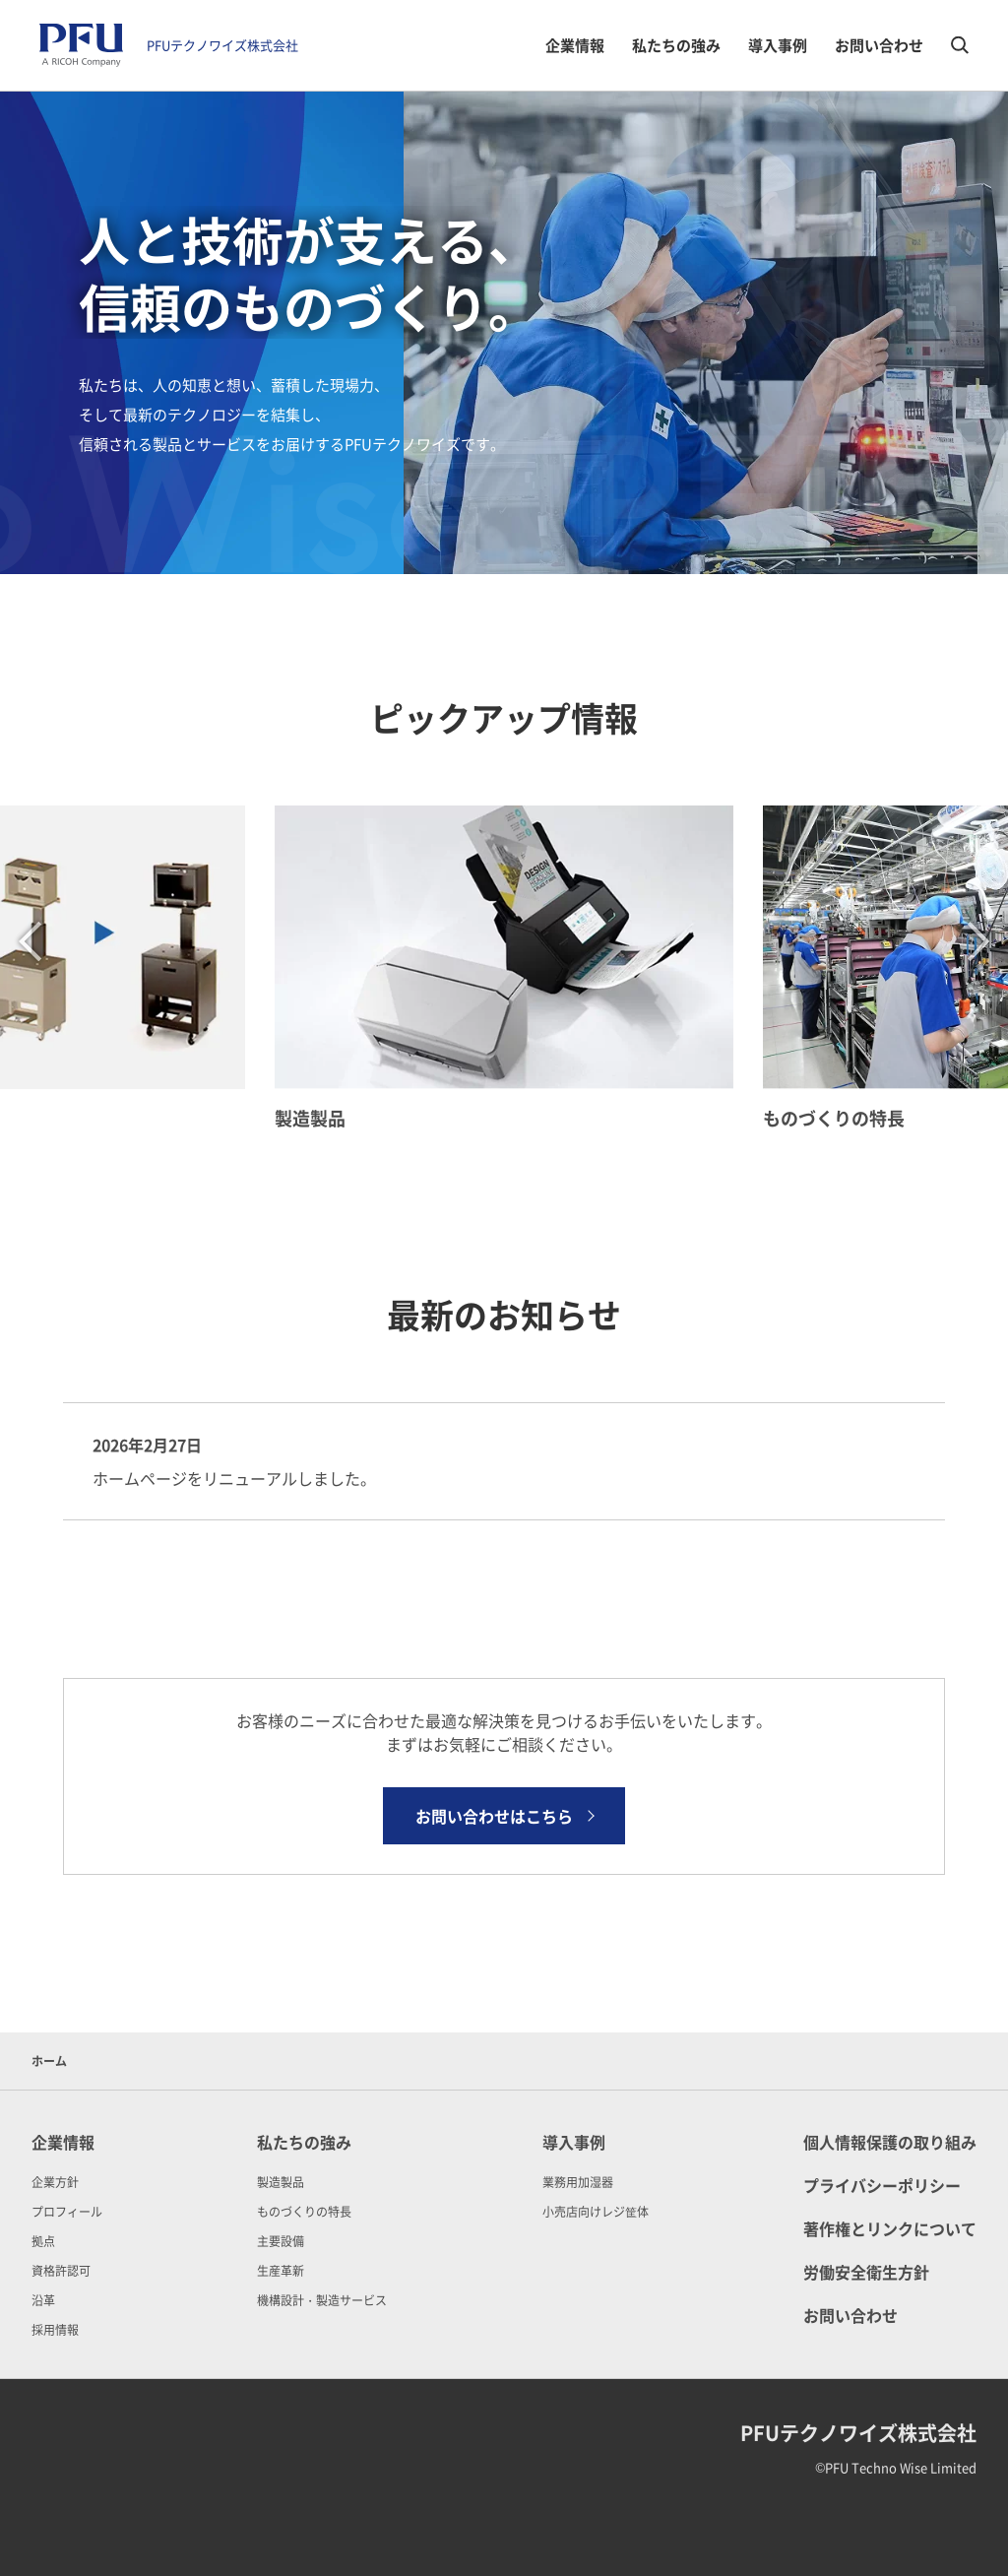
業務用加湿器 (577, 2181)
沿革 (43, 2299)
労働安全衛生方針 (866, 2272)
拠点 (43, 2240)
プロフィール (67, 2211)
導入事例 (777, 44)
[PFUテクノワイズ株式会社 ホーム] (81, 45)
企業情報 (574, 44)
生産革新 (280, 2270)
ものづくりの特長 (304, 2211)
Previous (30, 941)
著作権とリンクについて (889, 2228)
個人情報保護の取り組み (889, 2142)
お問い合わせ (879, 44)
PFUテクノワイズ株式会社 (222, 45)
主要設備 (280, 2240)
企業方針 (55, 2181)
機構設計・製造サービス (322, 2299)
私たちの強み (676, 44)
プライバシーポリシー (882, 2185)
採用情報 (55, 2329)
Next (979, 941)
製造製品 (280, 2181)
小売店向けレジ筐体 (595, 2211)
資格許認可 (61, 2270)
